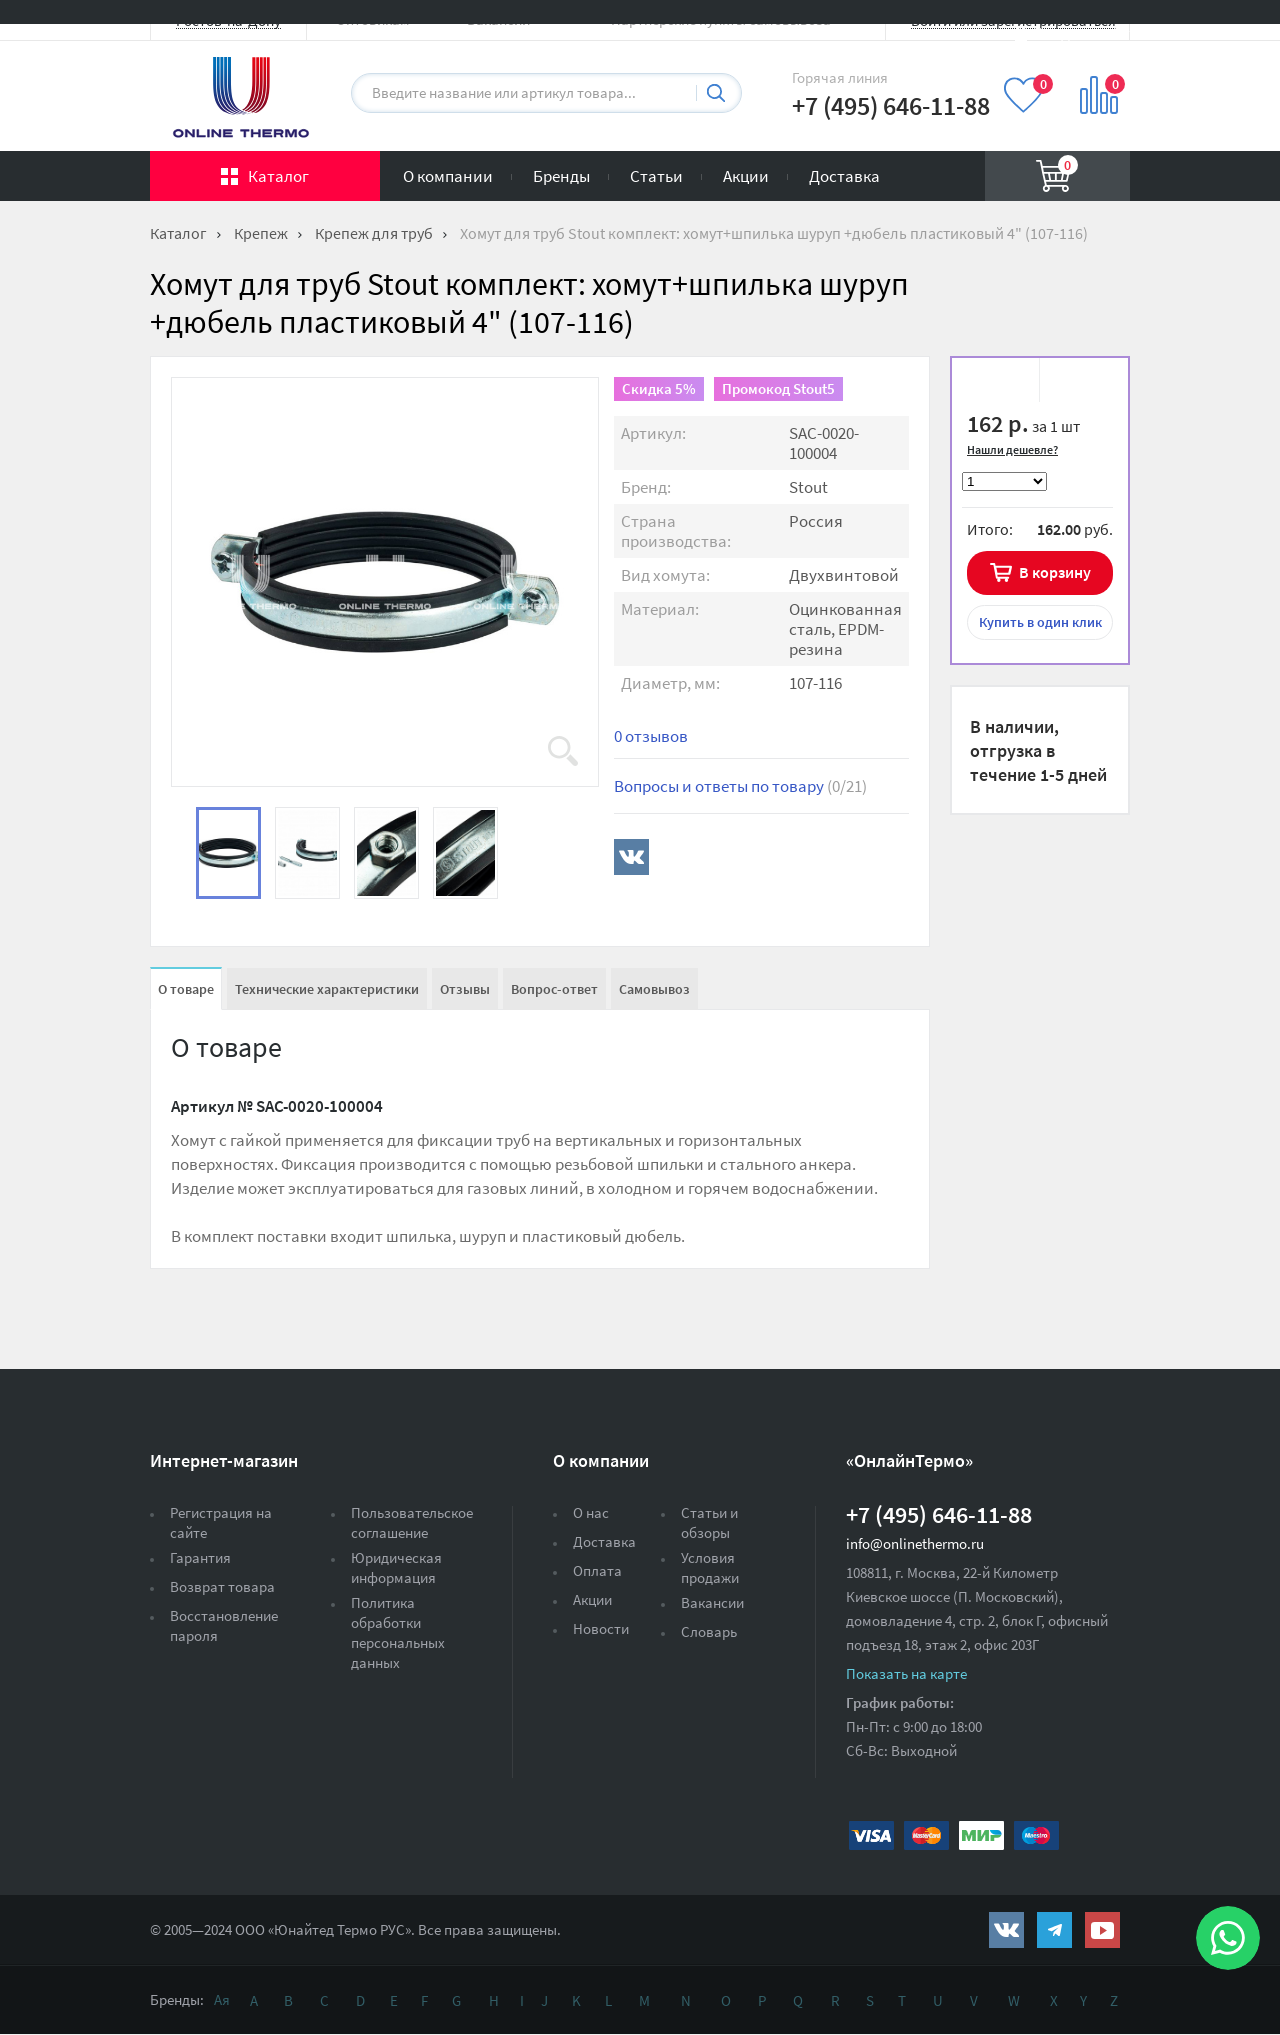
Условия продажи (710, 1567)
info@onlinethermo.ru (915, 1543)
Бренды (561, 176)
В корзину (1055, 572)
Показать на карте (906, 1673)
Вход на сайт (1082, 32)
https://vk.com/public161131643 (1006, 1930)
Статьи (656, 176)
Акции (746, 176)
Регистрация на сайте (221, 1522)
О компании (448, 176)
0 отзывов (651, 736)
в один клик (1040, 622)
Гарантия (200, 1557)
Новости (601, 1628)
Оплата (597, 1570)
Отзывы (465, 989)
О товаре (186, 989)
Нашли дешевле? (1012, 449)
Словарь (709, 1631)
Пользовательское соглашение (412, 1522)
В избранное (1002, 383)
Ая (222, 1999)
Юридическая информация (396, 1567)
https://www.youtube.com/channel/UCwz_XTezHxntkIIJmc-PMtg (1102, 1930)
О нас (591, 1512)
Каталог (278, 176)
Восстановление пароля (224, 1625)
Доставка (844, 176)
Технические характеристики (327, 989)
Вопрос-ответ (554, 989)
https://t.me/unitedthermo (1054, 1930)
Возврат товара (222, 1586)
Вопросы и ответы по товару (740, 786)
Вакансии (712, 1602)
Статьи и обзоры (709, 1522)
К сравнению (1076, 383)
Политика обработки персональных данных (398, 1632)
